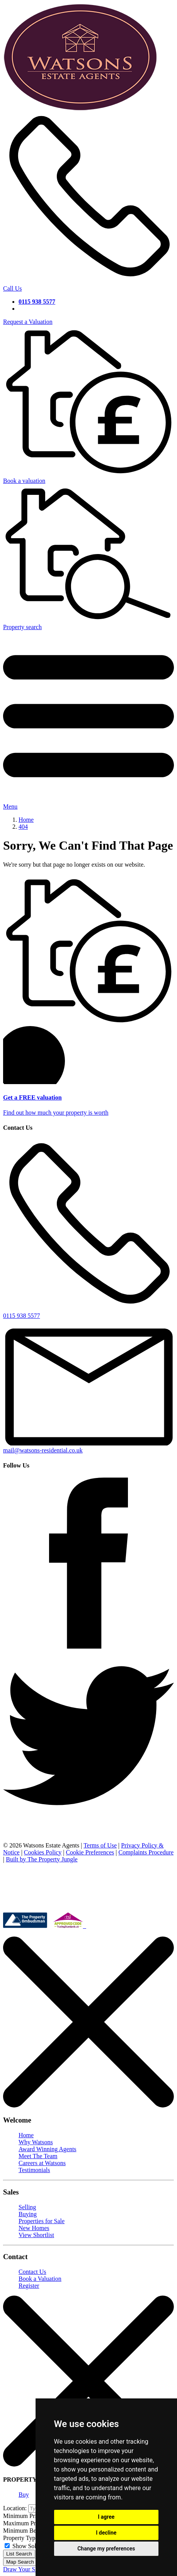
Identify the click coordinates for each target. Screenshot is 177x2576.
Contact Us (32, 2271)
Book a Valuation (40, 2278)
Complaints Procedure (146, 1852)
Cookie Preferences (90, 1852)
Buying (28, 2214)
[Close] (88, 2105)
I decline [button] (106, 2533)
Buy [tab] (24, 2494)
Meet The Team (38, 2156)
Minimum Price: (23, 2516)
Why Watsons (36, 2142)
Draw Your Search (26, 2569)
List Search (19, 2554)
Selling (27, 2207)
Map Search (20, 2562)
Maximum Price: (24, 2523)
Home (26, 2135)
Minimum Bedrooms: (29, 2530)
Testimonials (34, 2170)
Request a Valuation (28, 321)
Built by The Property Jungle (41, 1859)
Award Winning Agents (48, 2149)
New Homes (34, 2228)
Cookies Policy (42, 1852)
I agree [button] (106, 2517)
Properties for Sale (42, 2221)
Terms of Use (100, 1845)
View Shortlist (36, 2235)
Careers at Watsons (42, 2163)
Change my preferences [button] (106, 2548)
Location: (15, 2508)
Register (29, 2285)
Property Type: (21, 2538)
